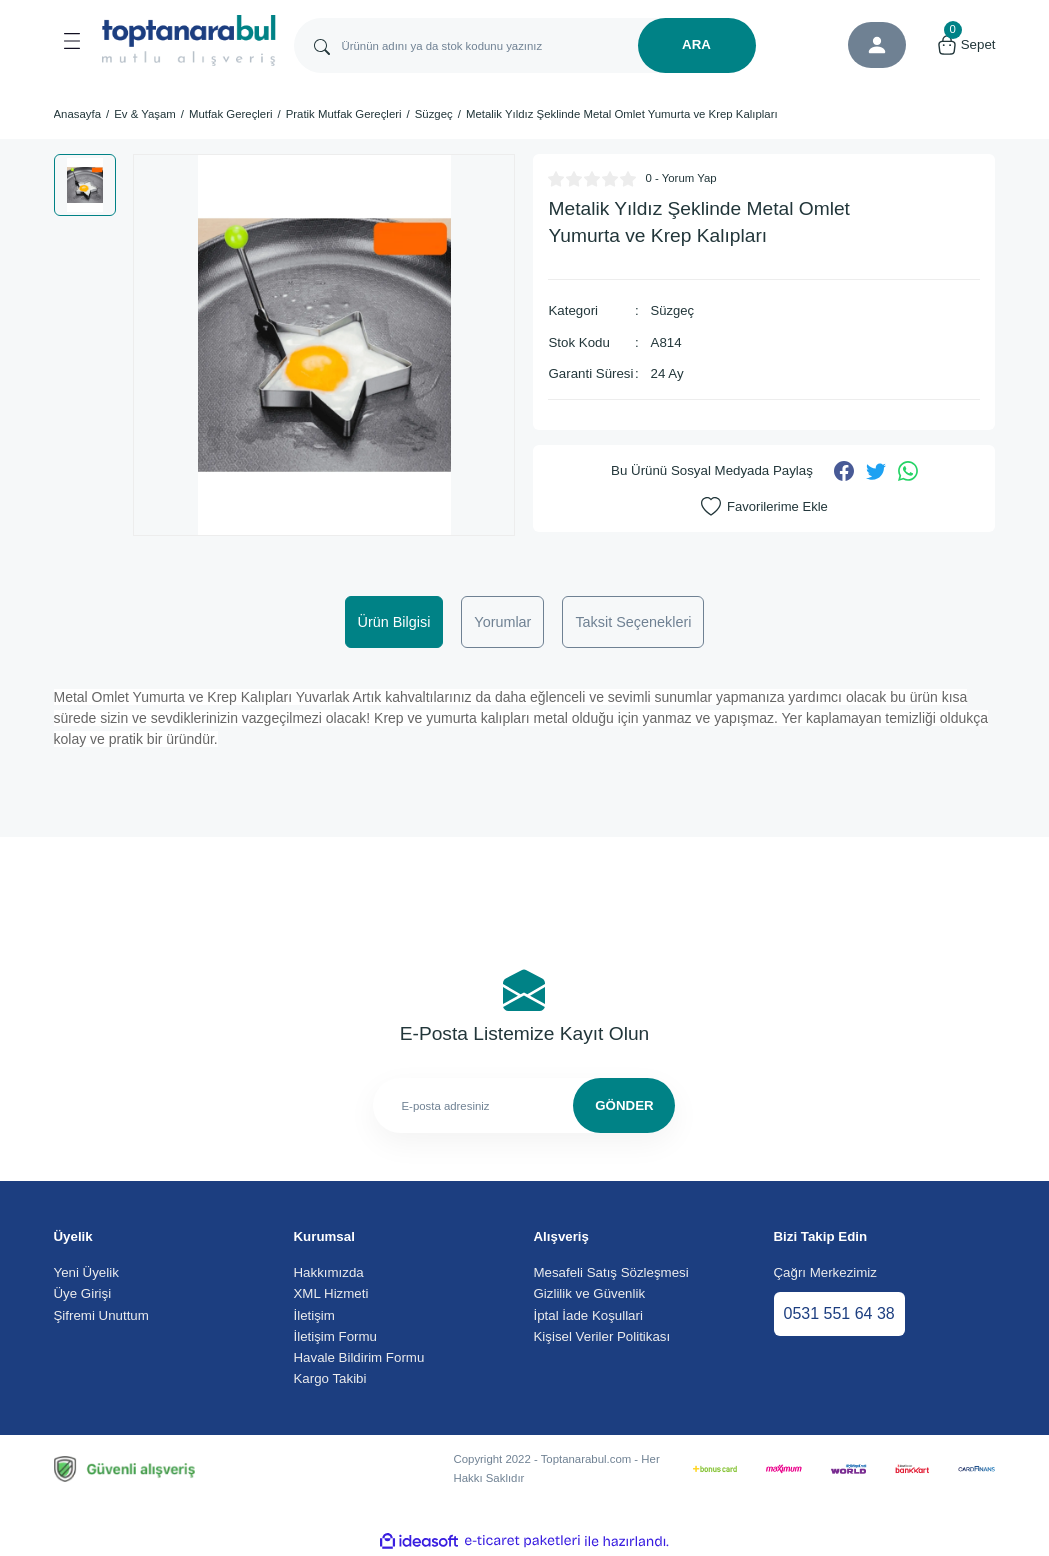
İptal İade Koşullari (588, 1315)
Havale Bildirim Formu (359, 1357)
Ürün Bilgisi (394, 622)
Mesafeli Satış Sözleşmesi (611, 1272)
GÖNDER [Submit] (624, 1105)
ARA (696, 44)
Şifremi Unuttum (101, 1315)
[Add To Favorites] (764, 506)
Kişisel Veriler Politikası (602, 1336)
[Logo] (189, 40)
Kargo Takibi (330, 1378)
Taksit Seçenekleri (633, 622)
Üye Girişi (83, 1293)
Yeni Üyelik (86, 1272)
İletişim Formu (335, 1336)
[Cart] (966, 45)
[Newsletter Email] (524, 1105)
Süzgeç (673, 310)
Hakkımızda (329, 1272)
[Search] (525, 45)
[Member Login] (877, 45)
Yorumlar (502, 622)
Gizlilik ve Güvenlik (590, 1293)
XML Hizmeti (331, 1293)
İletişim (314, 1315)
